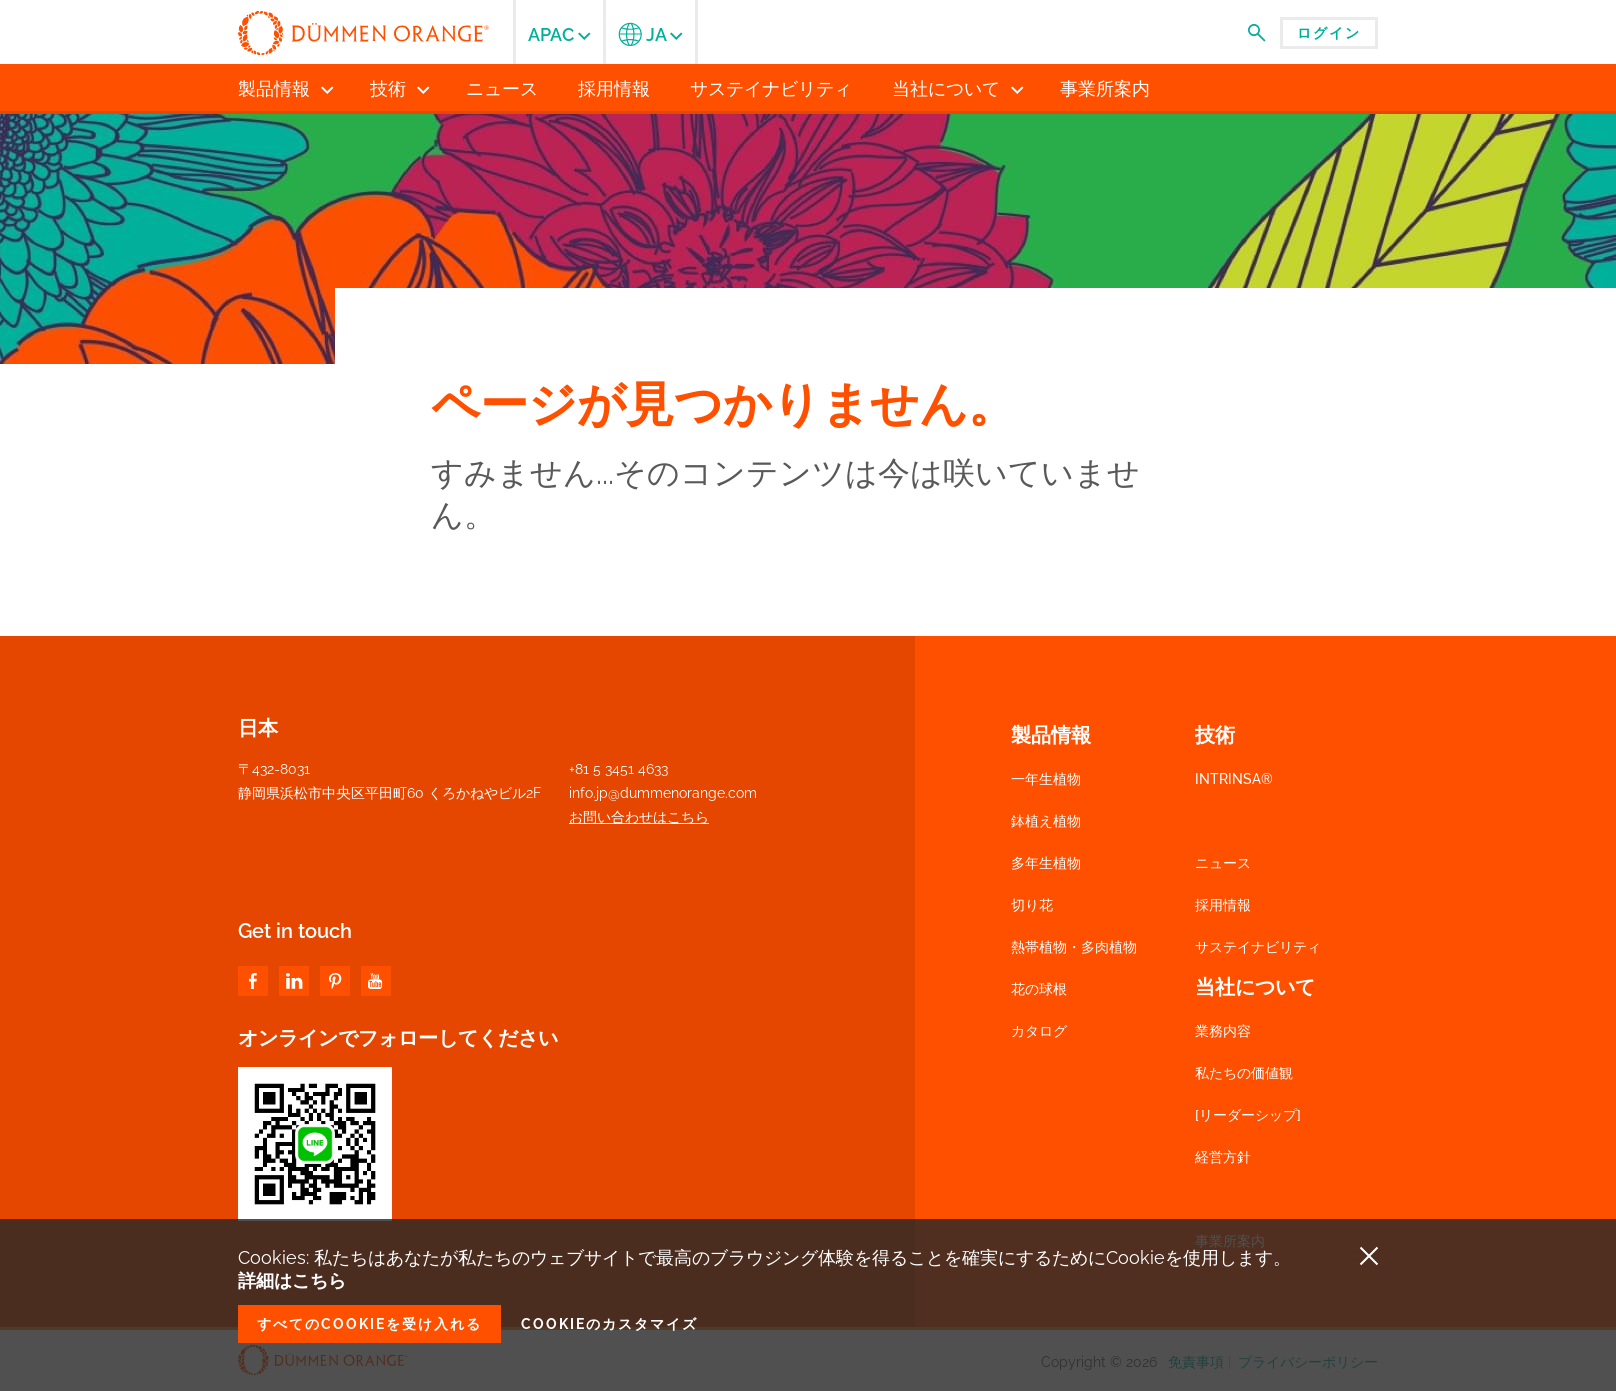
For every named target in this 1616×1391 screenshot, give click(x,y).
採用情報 (1223, 905)
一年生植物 (1046, 779)
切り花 (1032, 905)
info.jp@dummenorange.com (663, 793)
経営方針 (1223, 1157)
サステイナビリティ (1258, 947)
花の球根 (1039, 989)
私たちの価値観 (1244, 1073)
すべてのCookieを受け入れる (369, 1324)
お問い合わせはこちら (639, 817)
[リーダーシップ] (1248, 1115)
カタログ (1039, 1031)
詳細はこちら (292, 1280)
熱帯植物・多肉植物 (1074, 947)
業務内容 (1223, 1031)
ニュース (1223, 863)
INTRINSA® (1234, 779)
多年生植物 (1046, 863)
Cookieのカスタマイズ (609, 1324)
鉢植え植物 (1046, 821)
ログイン (1329, 33)
